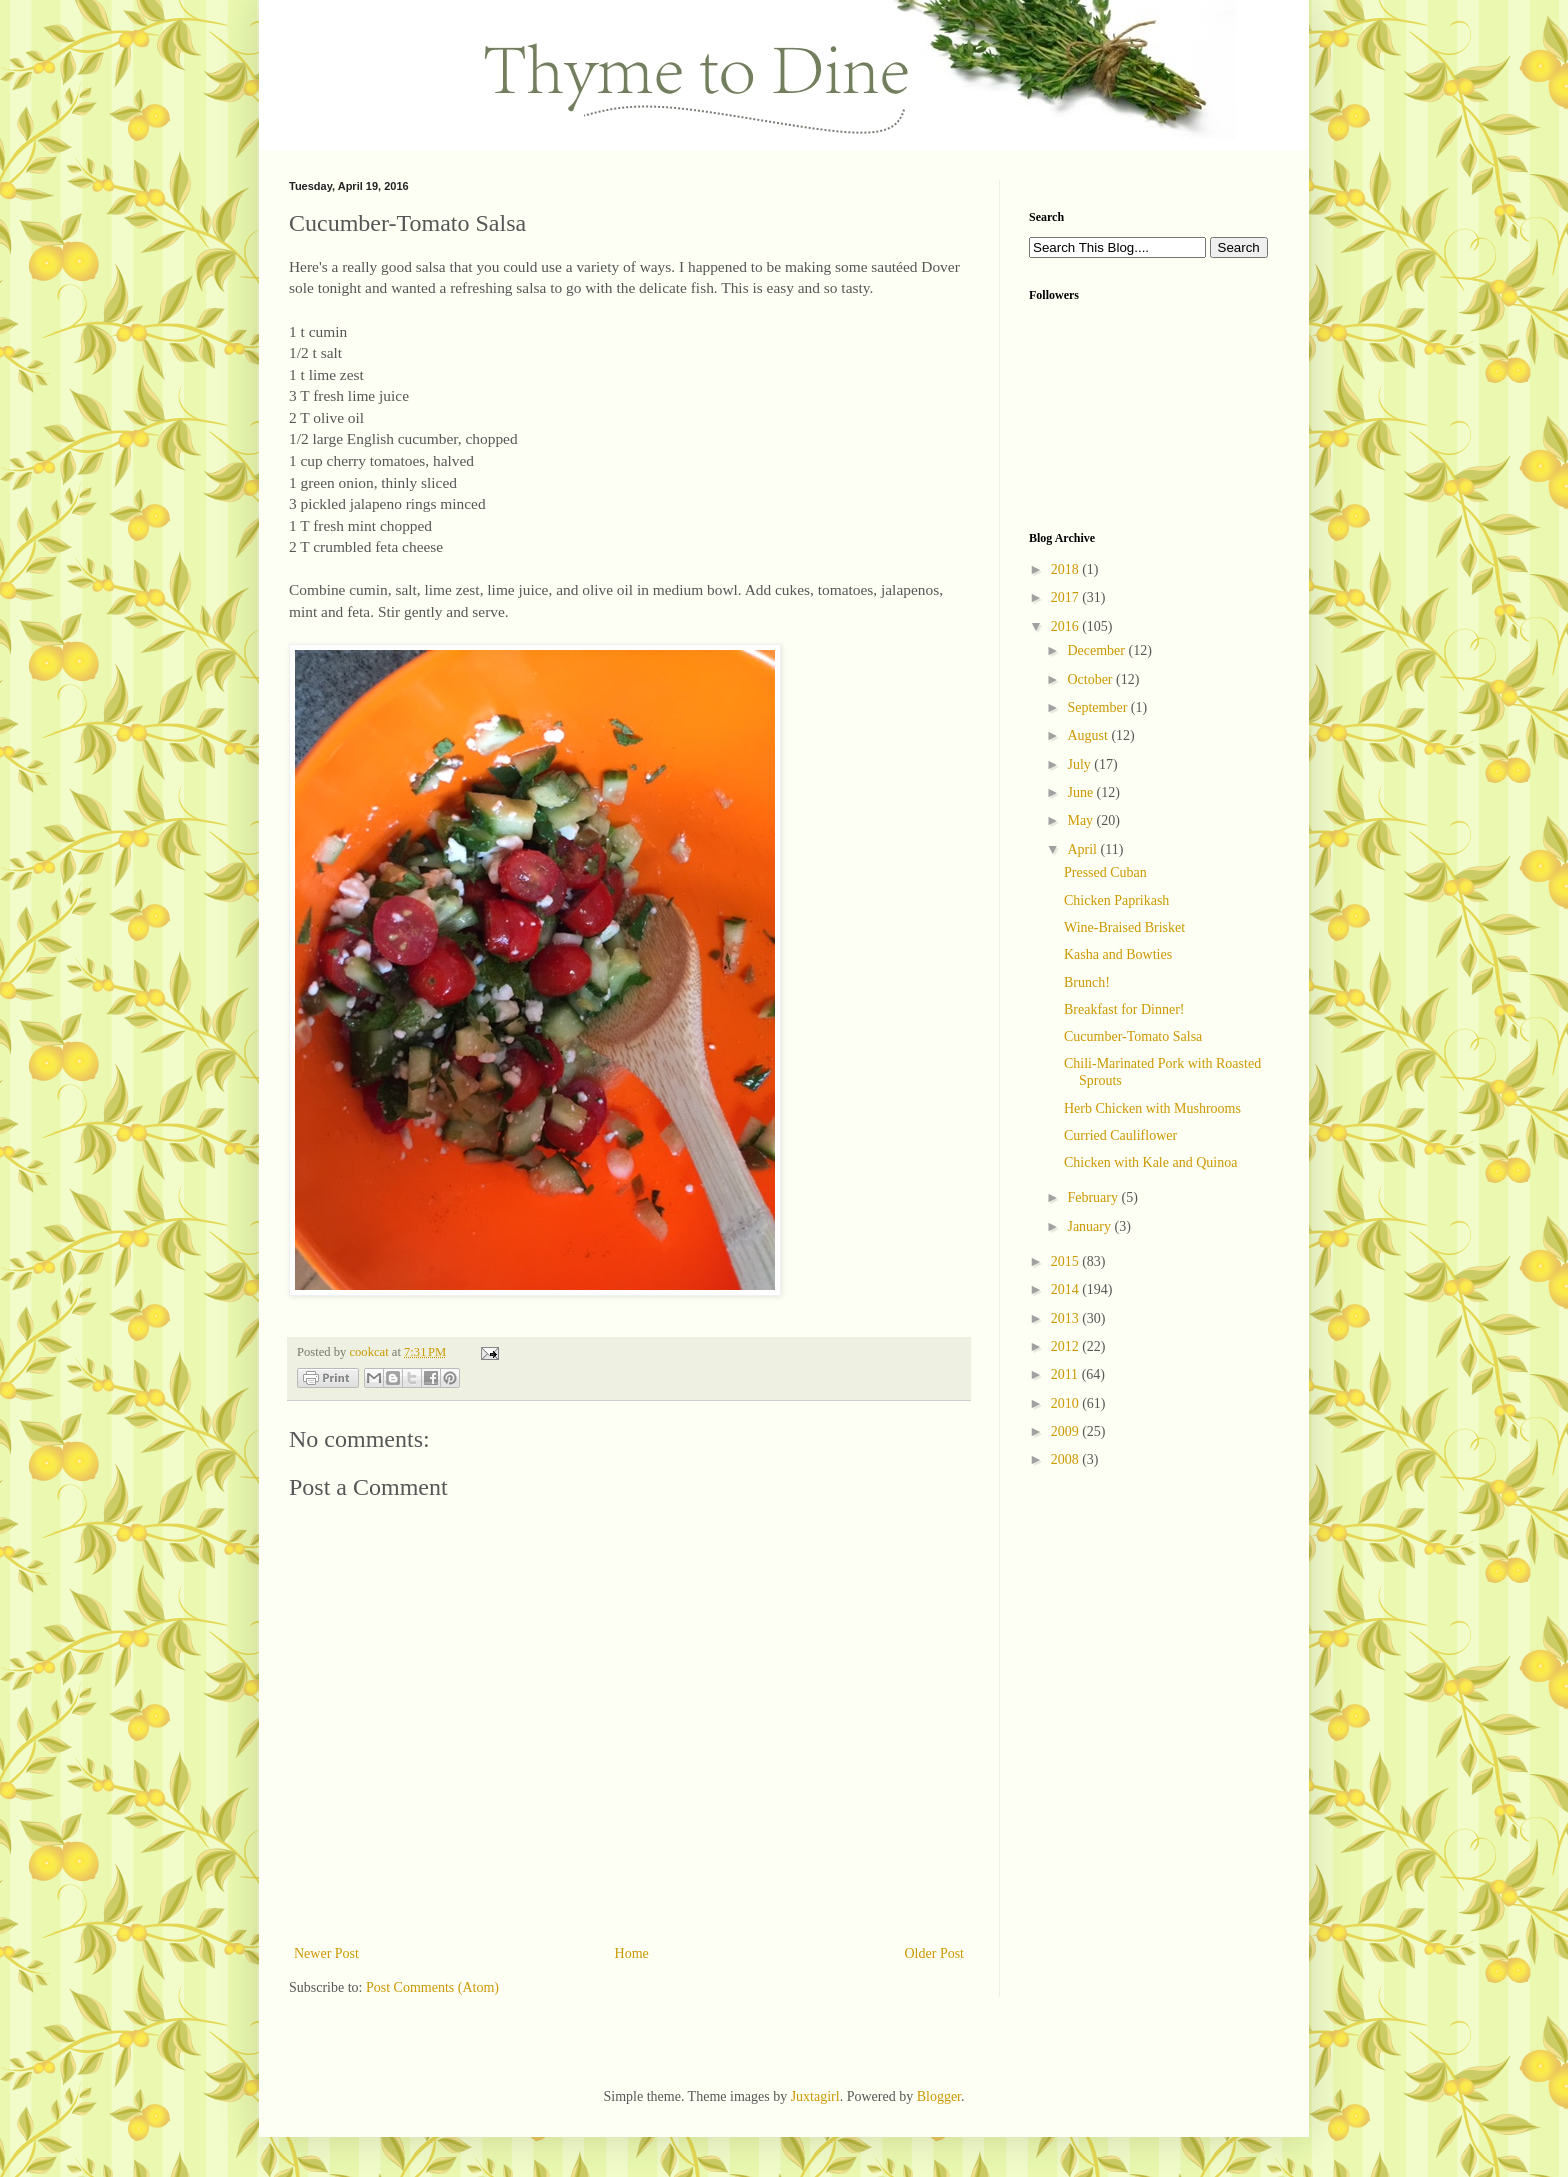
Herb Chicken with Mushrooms (1152, 1108)
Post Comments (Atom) (432, 1987)
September (1098, 707)
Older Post (935, 1953)
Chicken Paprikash (1116, 900)
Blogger (939, 2096)
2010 (1067, 1403)
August (1089, 735)
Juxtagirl (815, 2096)
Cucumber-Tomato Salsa (1133, 1036)
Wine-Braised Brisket (1124, 927)
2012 (1067, 1346)
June (1081, 792)
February (1094, 1197)
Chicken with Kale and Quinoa (1150, 1162)
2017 (1067, 597)
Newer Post (326, 1953)
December (1097, 650)
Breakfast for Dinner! (1124, 1009)
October (1091, 679)
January (1090, 1226)
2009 (1067, 1431)
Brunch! (1087, 982)
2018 (1067, 569)
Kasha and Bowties (1118, 954)
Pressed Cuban (1105, 872)
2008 (1067, 1459)
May (1081, 820)
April (1083, 849)
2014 (1067, 1289)
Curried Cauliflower (1120, 1135)
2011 (1066, 1374)
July (1080, 764)
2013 (1067, 1318)
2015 (1067, 1261)
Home (632, 1953)
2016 (1067, 626)
